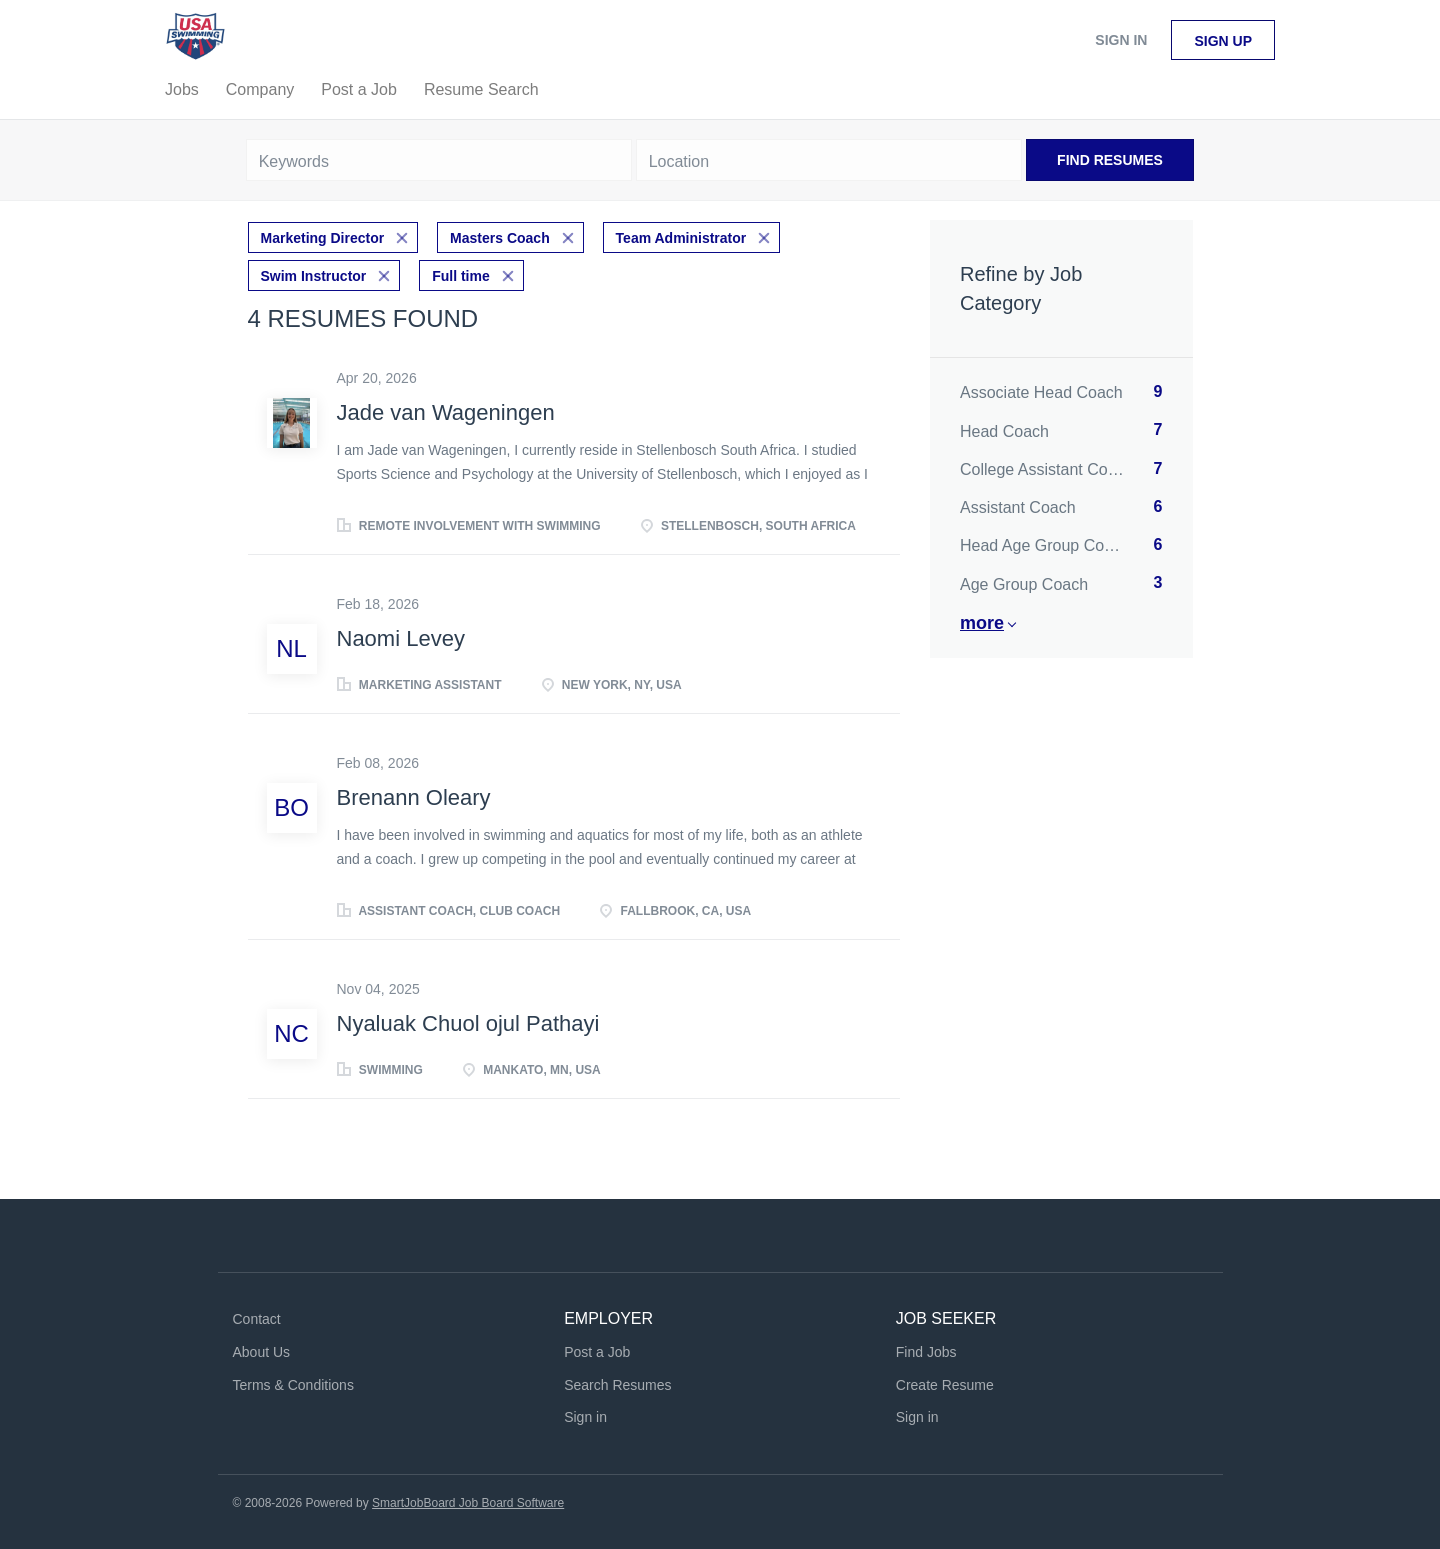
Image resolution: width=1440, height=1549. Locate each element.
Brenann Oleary (414, 793)
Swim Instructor (314, 272)
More (982, 623)
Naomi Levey (401, 635)
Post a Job (597, 1348)
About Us (262, 1348)
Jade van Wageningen (446, 408)
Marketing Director (323, 236)
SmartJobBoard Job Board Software (468, 1500)
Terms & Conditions (293, 1381)
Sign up (1223, 41)
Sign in (1121, 40)
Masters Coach (500, 236)
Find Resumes (1110, 160)
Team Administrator (681, 236)
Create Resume (945, 1381)
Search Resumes (617, 1381)
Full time (461, 272)
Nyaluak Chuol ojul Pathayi (468, 1020)
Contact (257, 1315)
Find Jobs (926, 1348)
